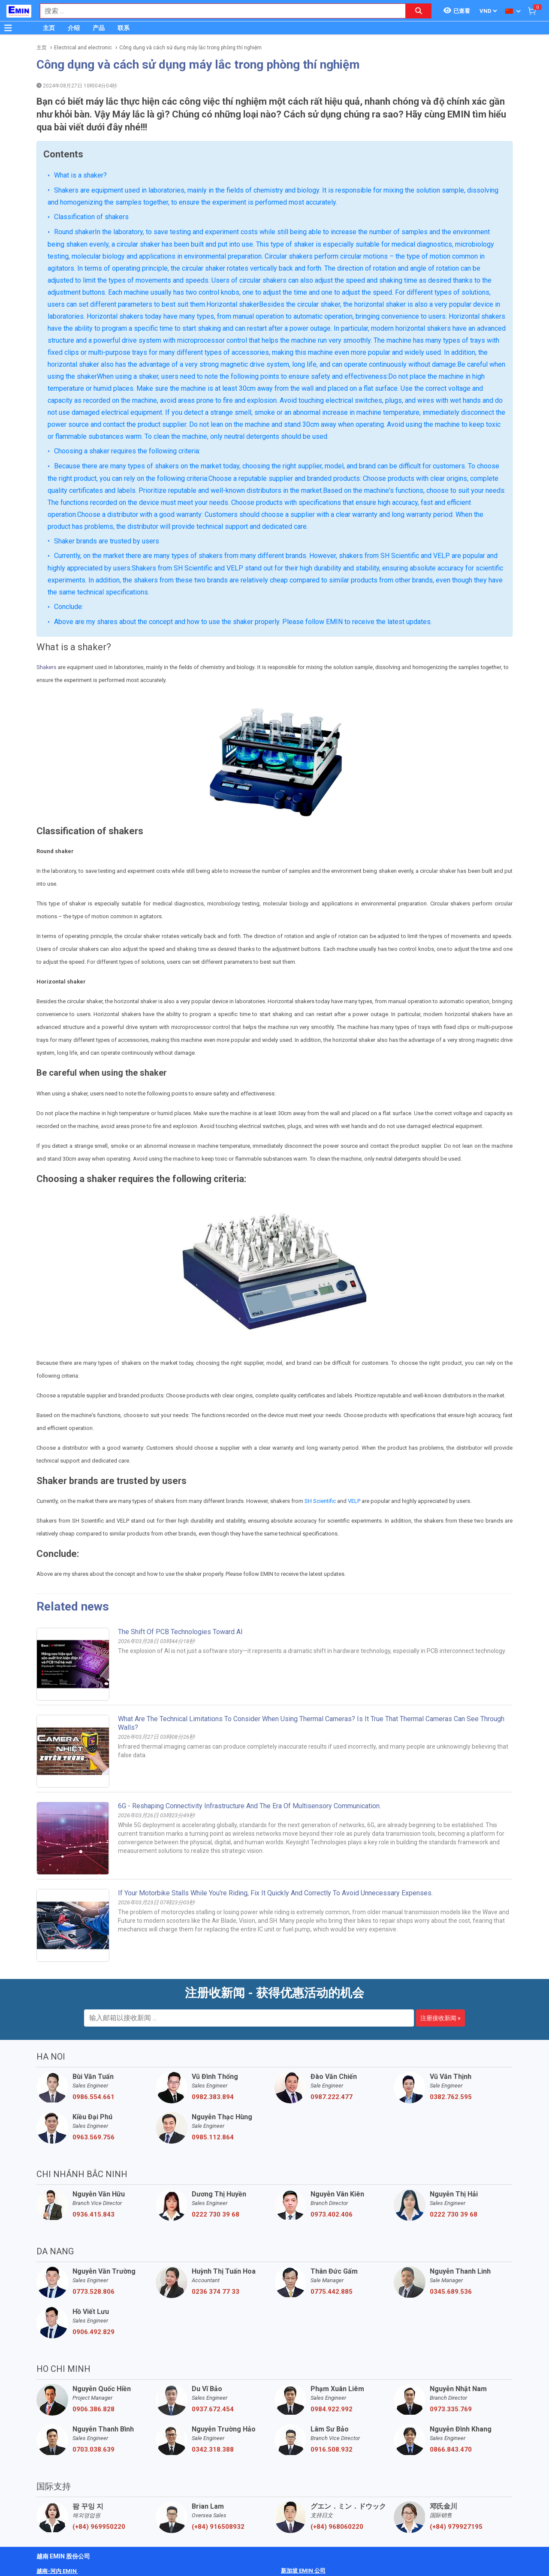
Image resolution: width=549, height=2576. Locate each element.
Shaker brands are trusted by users (106, 541)
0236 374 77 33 (215, 2291)
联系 (124, 27)
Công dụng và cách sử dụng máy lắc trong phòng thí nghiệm (190, 48)
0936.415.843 (93, 2214)
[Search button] (418, 10)
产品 (99, 27)
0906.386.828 (93, 2409)
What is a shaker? (80, 175)
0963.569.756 (93, 2137)
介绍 (74, 27)
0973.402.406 (332, 2214)
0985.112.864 (213, 2137)
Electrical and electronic (83, 48)
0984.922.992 (332, 2409)
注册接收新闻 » (440, 2018)
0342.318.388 (213, 2449)
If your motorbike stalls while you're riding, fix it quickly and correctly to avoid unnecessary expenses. (275, 1893)
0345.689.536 (451, 2291)
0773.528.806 (93, 2291)
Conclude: (68, 607)
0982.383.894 (213, 2097)
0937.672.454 (213, 2409)
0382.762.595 (451, 2097)
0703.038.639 (93, 2449)
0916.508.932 (332, 2449)
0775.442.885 (332, 2291)
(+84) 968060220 (337, 2527)
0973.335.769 (451, 2409)
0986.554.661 (93, 2097)
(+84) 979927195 (456, 2527)
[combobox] (218, 10)
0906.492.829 (93, 2332)
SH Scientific (320, 1501)
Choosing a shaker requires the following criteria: (127, 451)
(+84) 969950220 (98, 2527)
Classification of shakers (91, 217)
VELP (354, 1501)
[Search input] (218, 10)
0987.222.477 (332, 2097)
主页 (49, 27)
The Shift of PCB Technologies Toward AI (180, 1632)
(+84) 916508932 (218, 2527)
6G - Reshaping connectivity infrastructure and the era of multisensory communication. (249, 1806)
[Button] (8, 27)
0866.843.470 (451, 2449)
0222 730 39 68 (215, 2214)
